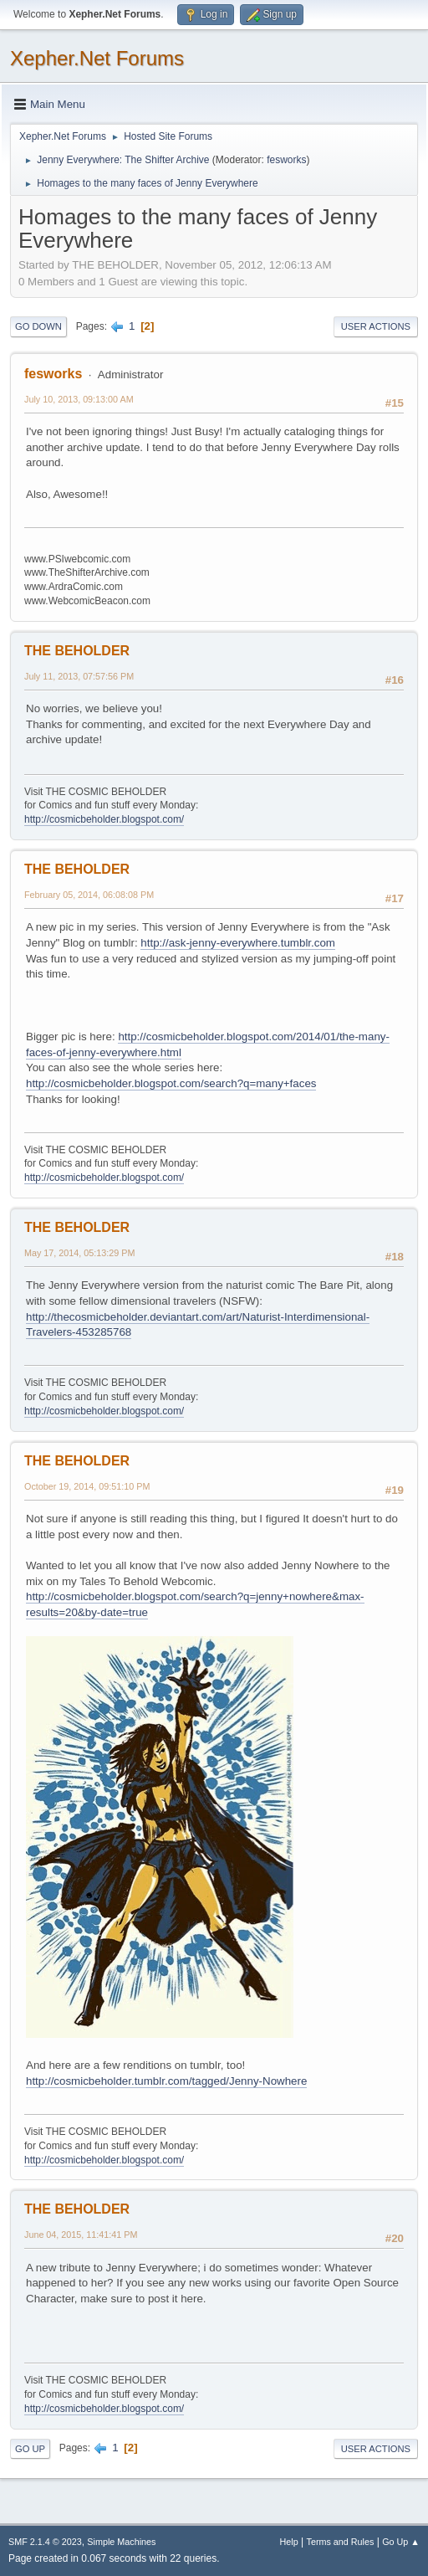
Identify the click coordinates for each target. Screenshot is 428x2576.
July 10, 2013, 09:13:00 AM (79, 399)
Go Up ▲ (401, 2542)
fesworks (286, 160)
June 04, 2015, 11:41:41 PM (80, 2235)
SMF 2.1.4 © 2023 (45, 2542)
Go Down (38, 326)
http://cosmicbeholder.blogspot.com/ (104, 819)
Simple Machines (121, 2542)
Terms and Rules (340, 2542)
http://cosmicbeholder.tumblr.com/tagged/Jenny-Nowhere (166, 2081)
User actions (375, 326)
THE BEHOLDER (77, 651)
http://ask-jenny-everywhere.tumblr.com (237, 942)
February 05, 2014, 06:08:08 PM (89, 895)
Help (289, 2542)
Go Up (30, 2449)
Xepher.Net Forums (97, 58)
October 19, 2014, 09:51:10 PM (87, 1486)
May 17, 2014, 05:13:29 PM (79, 1253)
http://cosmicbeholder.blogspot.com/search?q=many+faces (171, 1083)
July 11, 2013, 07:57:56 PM (79, 676)
